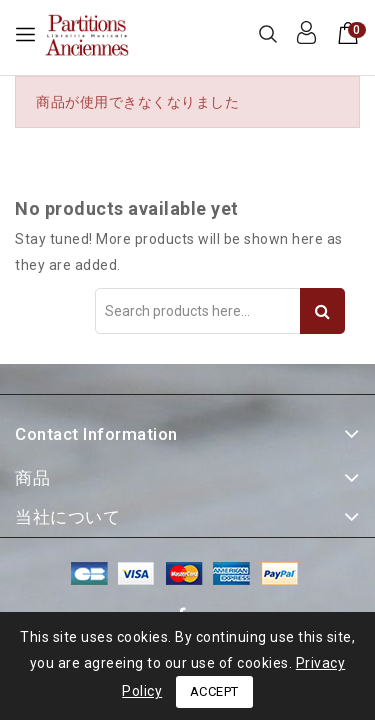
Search (322, 311)
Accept (214, 691)
